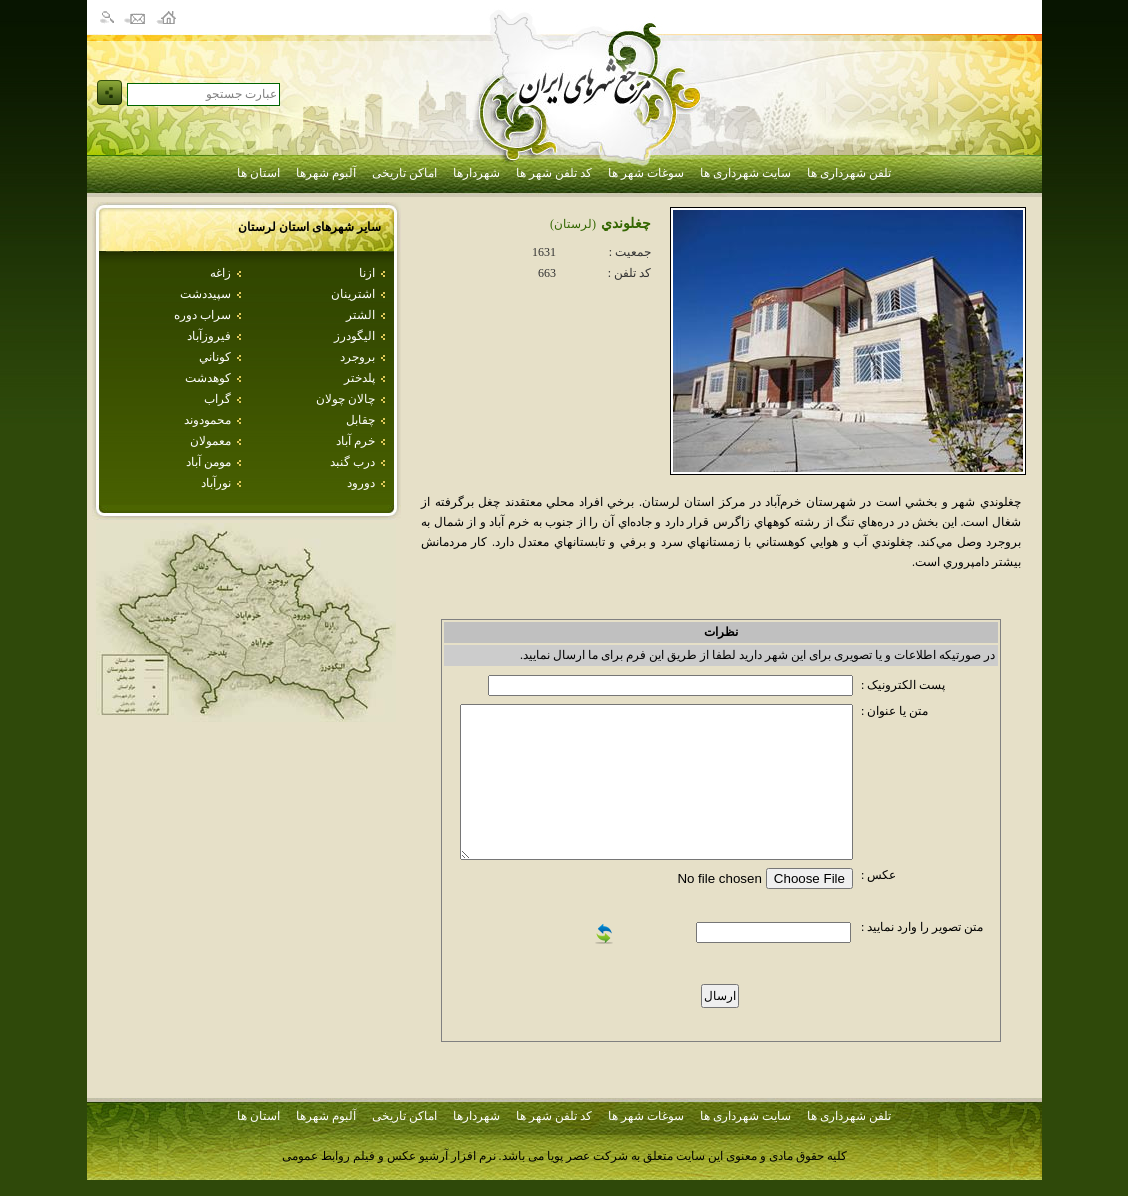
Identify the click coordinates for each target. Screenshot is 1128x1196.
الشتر (360, 315)
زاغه (220, 273)
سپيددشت (205, 294)
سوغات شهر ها (646, 173)
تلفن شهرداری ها (849, 173)
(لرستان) (573, 224)
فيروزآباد (209, 336)
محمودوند (207, 420)
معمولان (210, 441)
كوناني (215, 357)
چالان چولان (345, 399)
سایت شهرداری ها (745, 173)
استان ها (258, 173)
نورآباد (216, 483)
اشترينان (353, 294)
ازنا (367, 273)
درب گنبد (352, 462)
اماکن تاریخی (404, 173)
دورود (361, 483)
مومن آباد (208, 462)
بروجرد (357, 357)
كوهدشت (208, 378)
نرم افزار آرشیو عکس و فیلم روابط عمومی (389, 1156)
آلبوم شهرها (326, 173)
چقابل (360, 420)
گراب (217, 399)
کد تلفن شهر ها (554, 173)
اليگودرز (354, 336)
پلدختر (359, 378)
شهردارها (476, 173)
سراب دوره (202, 315)
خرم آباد (355, 441)
